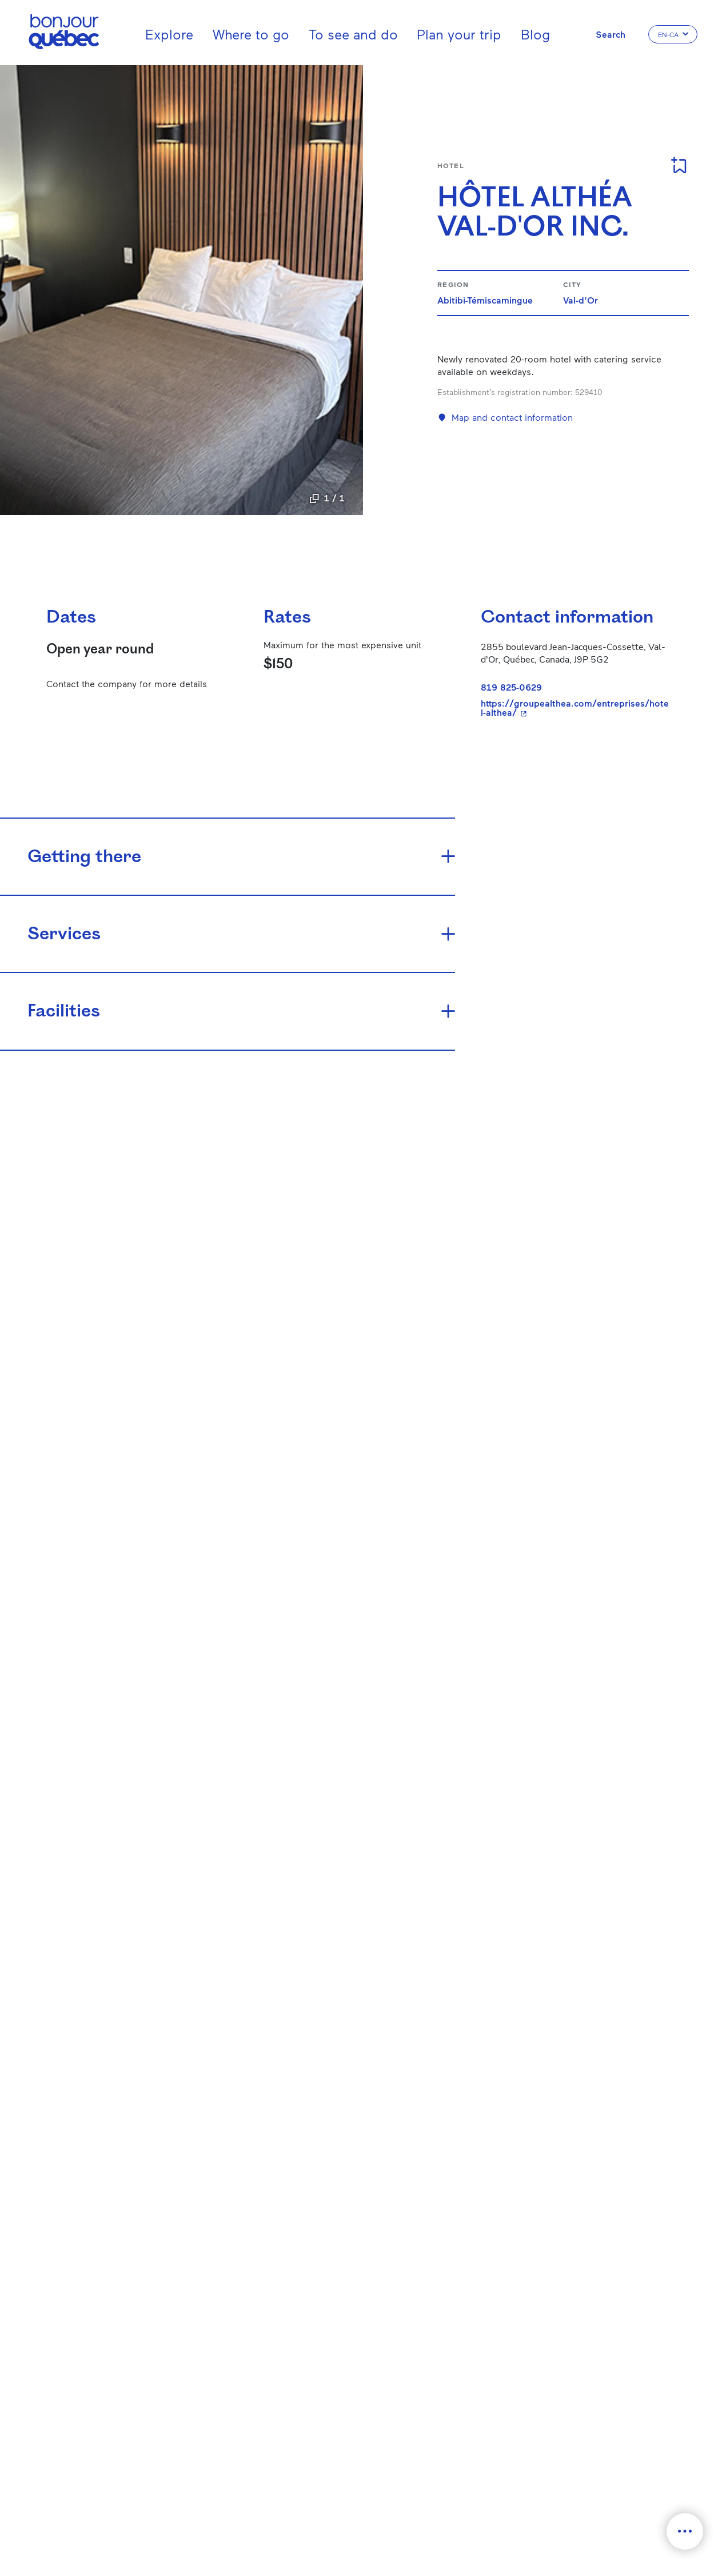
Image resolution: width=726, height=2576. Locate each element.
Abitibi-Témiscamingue (485, 299)
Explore (169, 34)
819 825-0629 (511, 686)
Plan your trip (459, 34)
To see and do (353, 34)
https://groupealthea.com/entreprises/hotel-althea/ (576, 708)
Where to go (251, 34)
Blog (535, 34)
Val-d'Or (580, 299)
